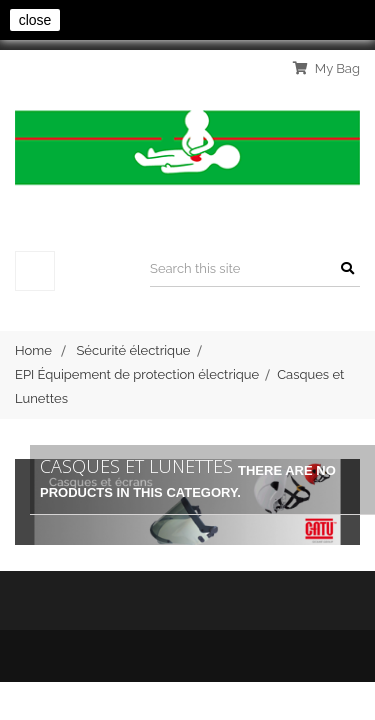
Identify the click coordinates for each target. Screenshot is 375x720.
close (35, 20)
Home (33, 350)
